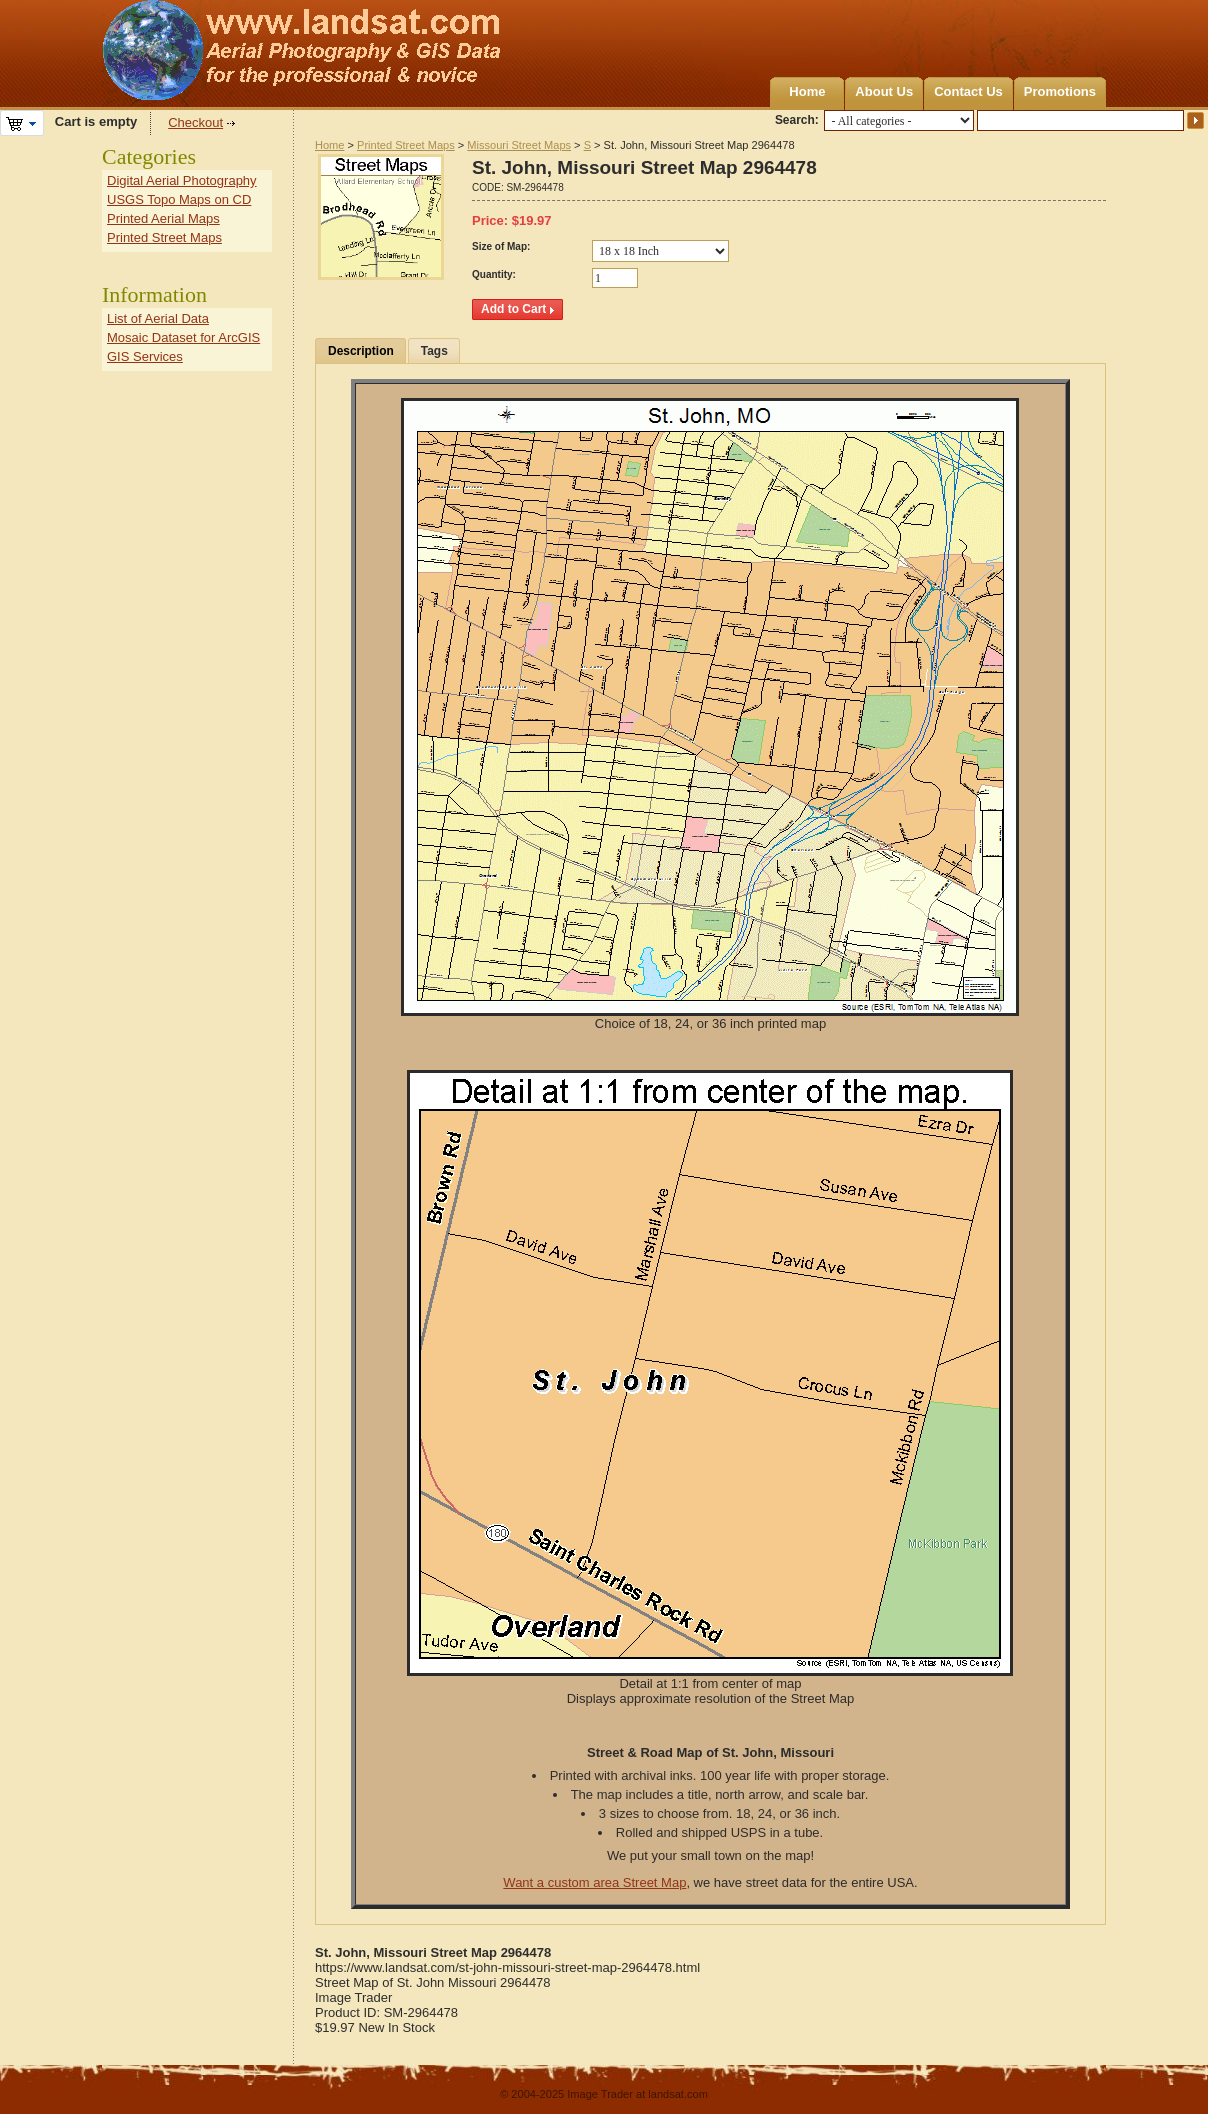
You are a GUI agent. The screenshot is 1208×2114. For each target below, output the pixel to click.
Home (807, 91)
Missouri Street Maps (519, 145)
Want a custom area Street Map (594, 1882)
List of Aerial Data (158, 318)
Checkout (195, 122)
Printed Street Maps (406, 145)
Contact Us (968, 91)
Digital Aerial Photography (182, 180)
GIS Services (145, 356)
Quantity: (494, 274)
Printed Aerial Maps (163, 218)
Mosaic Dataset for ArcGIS (183, 337)
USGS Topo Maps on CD (179, 199)
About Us (884, 91)
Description (361, 351)
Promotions (1060, 91)
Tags (434, 351)
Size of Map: (501, 246)
